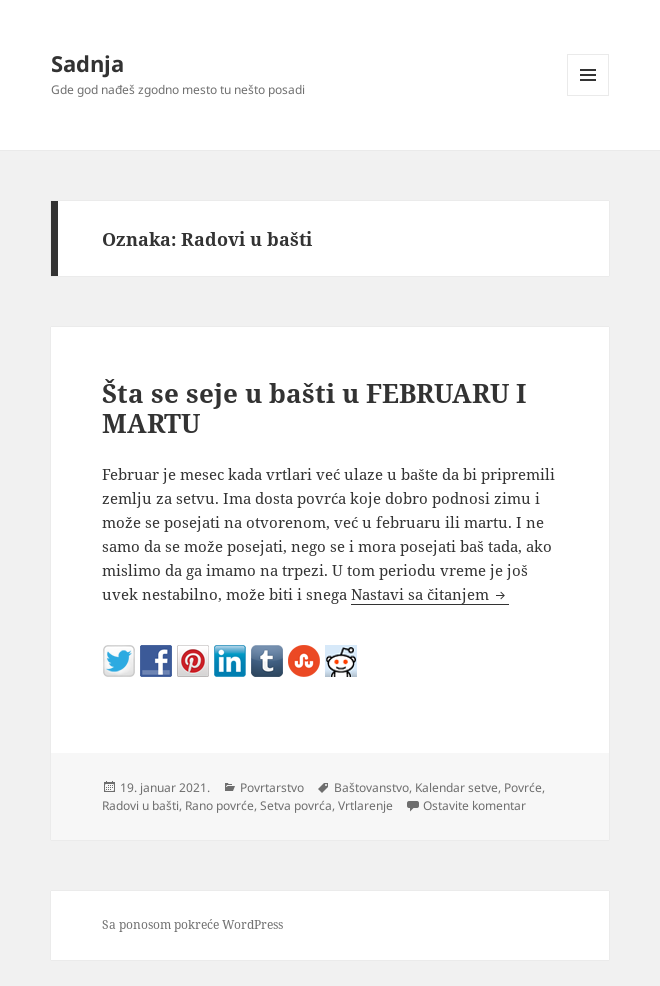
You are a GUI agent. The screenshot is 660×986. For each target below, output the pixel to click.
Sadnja (87, 63)
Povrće (523, 787)
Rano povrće (219, 805)
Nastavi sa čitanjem (430, 594)
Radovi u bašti (140, 805)
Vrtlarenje (365, 805)
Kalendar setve (456, 787)
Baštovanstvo (371, 787)
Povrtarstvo (272, 787)
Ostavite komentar (474, 805)
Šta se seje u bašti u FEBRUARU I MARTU (314, 408)
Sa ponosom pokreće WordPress (192, 924)
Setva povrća (296, 805)
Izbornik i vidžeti (588, 95)
